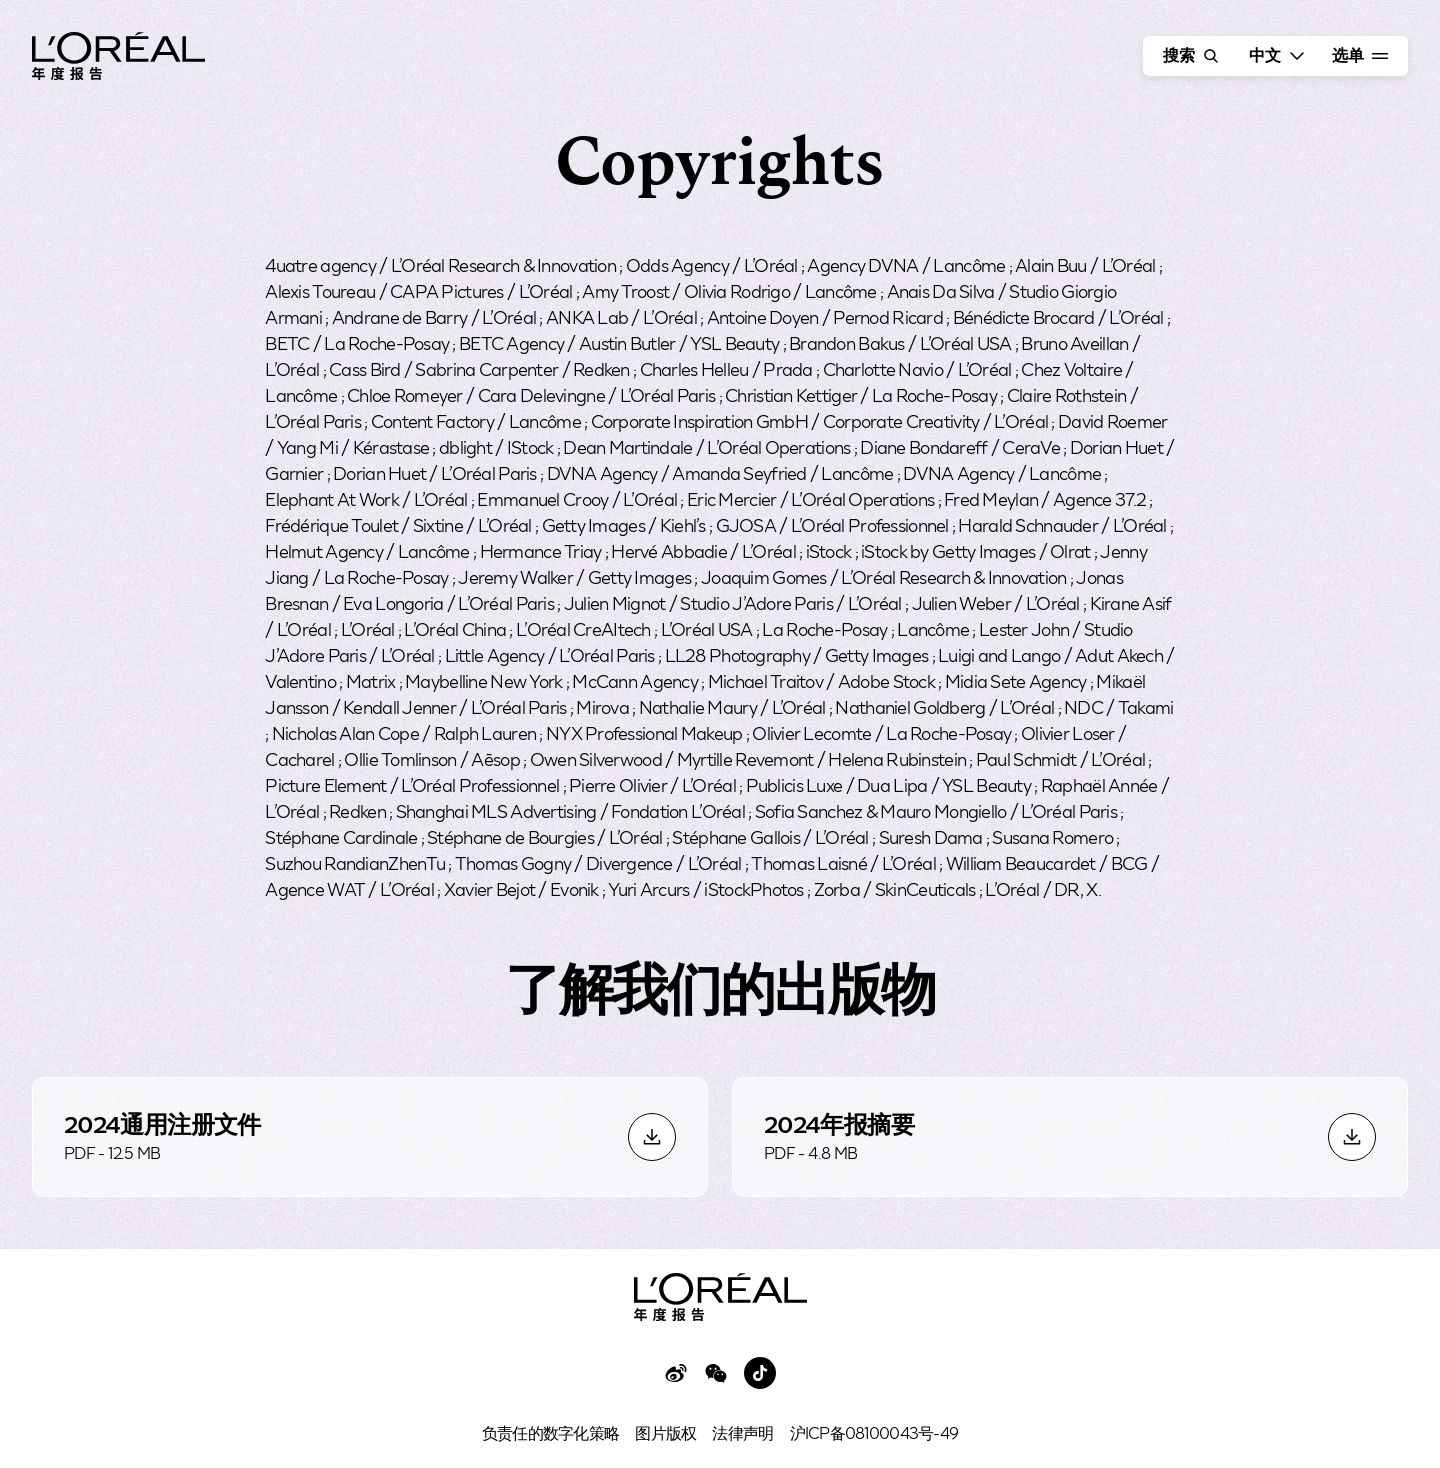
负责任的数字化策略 (551, 1432)
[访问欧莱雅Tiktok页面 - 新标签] (760, 1373)
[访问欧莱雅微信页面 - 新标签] (716, 1373)
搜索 (1193, 56)
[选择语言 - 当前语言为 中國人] (1274, 56)
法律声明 (742, 1432)
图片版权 (665, 1432)
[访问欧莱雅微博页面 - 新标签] (676, 1373)
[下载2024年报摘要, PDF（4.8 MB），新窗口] (1070, 1137)
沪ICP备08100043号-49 (874, 1432)
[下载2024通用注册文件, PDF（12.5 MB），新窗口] (370, 1137)
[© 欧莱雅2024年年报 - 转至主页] (118, 58)
